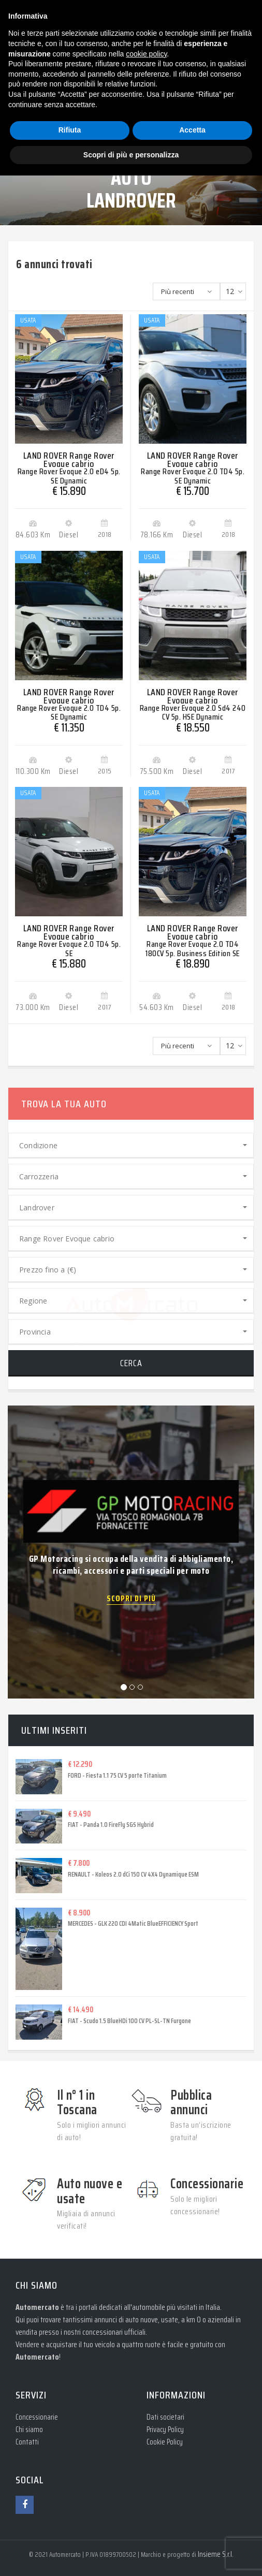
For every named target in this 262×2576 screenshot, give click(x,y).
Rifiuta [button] (70, 130)
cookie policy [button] (146, 54)
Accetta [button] (192, 130)
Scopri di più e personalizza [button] (131, 155)
